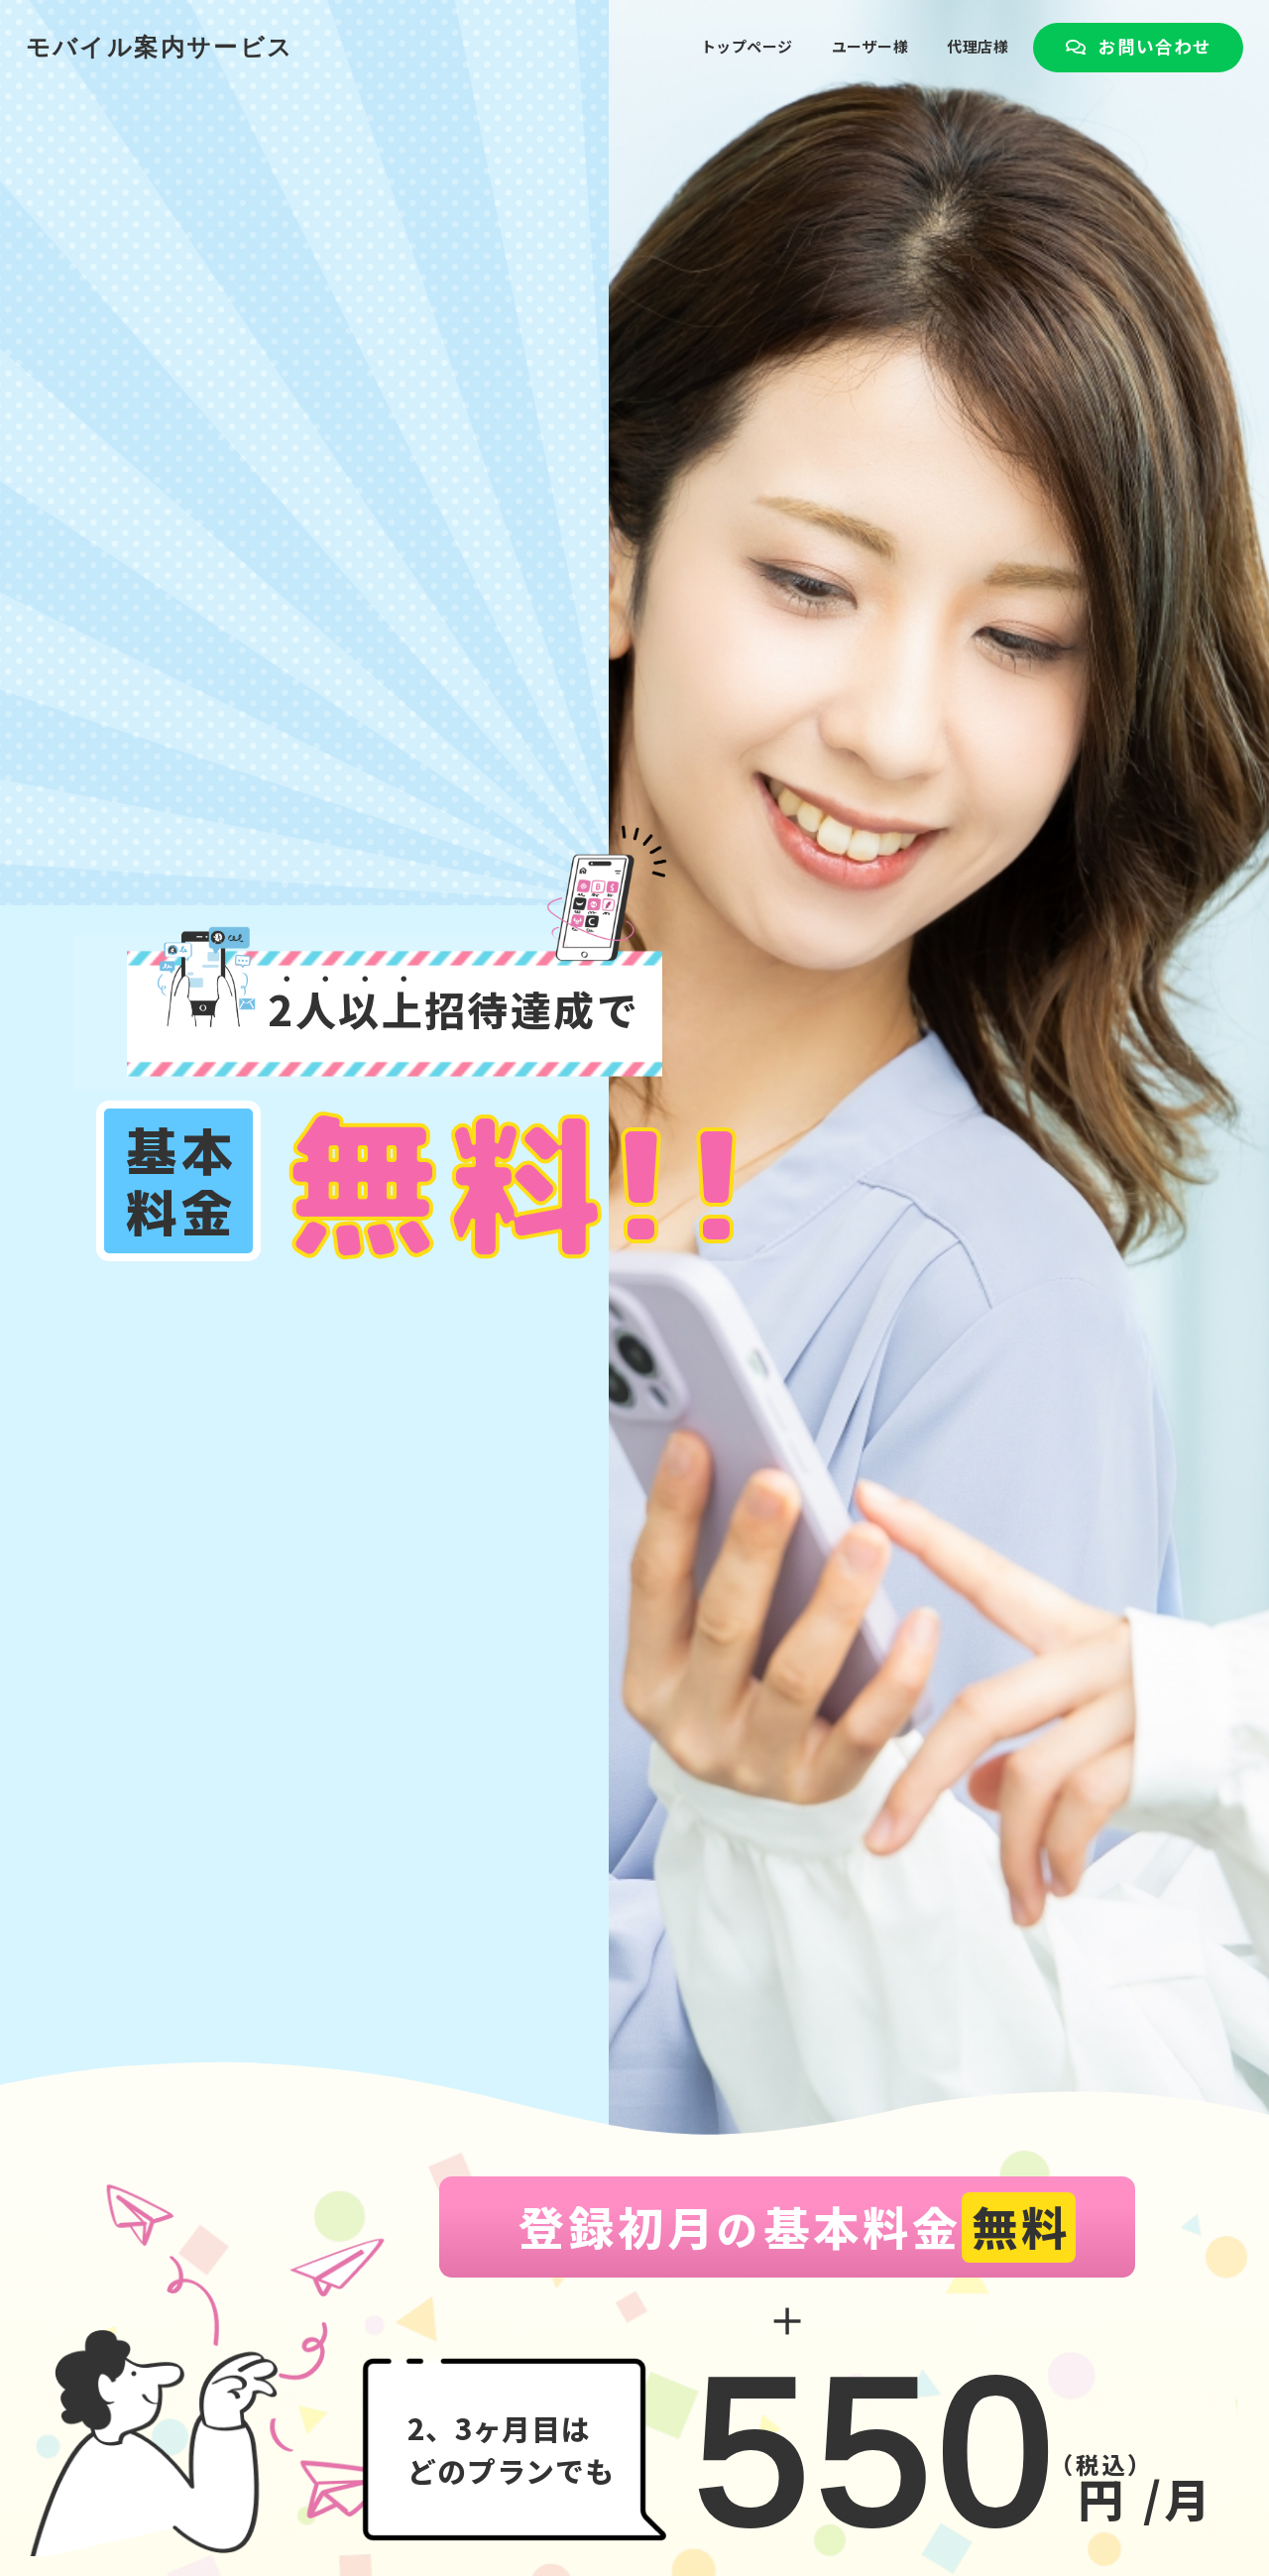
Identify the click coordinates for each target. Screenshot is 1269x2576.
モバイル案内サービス (160, 15)
